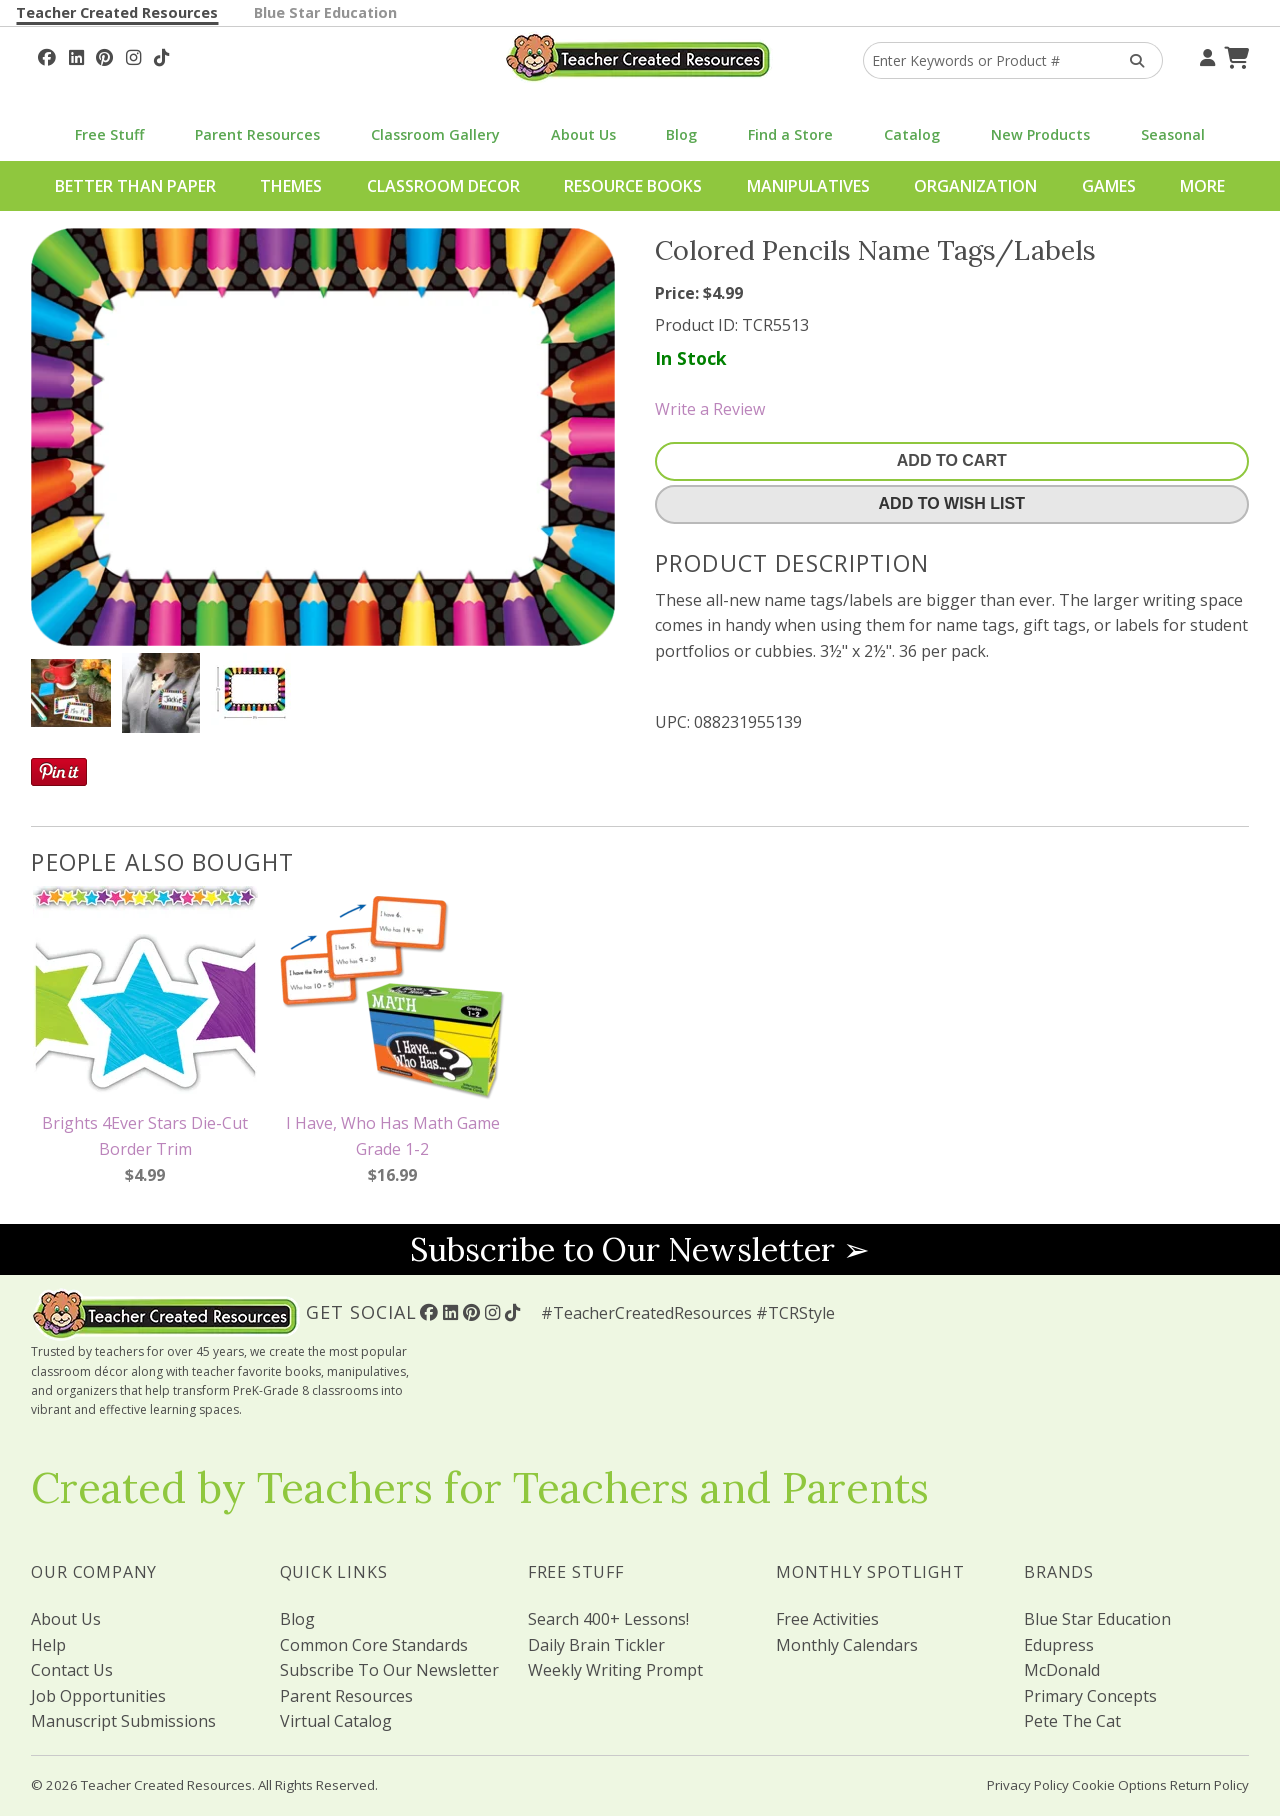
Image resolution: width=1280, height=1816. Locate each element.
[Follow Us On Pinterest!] (104, 55)
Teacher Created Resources (117, 12)
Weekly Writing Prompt (615, 1670)
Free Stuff (109, 134)
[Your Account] (1205, 55)
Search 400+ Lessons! (608, 1619)
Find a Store (790, 134)
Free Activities (827, 1619)
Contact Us (72, 1670)
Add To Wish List (952, 503)
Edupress (1059, 1645)
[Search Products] (1130, 60)
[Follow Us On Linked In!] (76, 55)
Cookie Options (1119, 1785)
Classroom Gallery (435, 134)
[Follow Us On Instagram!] (133, 55)
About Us (583, 134)
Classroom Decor (443, 186)
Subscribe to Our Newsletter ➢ (640, 1249)
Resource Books (633, 186)
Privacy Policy (1028, 1785)
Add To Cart (952, 460)
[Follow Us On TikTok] (161, 55)
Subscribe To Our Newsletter (389, 1670)
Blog (681, 134)
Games (1109, 186)
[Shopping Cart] (1234, 55)
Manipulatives (808, 186)
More (1202, 186)
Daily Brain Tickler (596, 1645)
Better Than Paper (135, 186)
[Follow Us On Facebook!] (47, 55)
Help (48, 1645)
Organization (975, 186)
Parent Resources (257, 134)
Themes (291, 186)
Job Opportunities (98, 1696)
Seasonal (1173, 134)
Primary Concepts (1090, 1696)
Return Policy (1209, 1785)
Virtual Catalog (336, 1721)
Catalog (912, 134)
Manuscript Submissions (123, 1721)
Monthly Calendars (847, 1645)
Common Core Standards (374, 1645)
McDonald (1062, 1670)
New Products (1040, 134)
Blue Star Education (325, 12)
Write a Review (710, 409)
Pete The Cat (1072, 1721)
